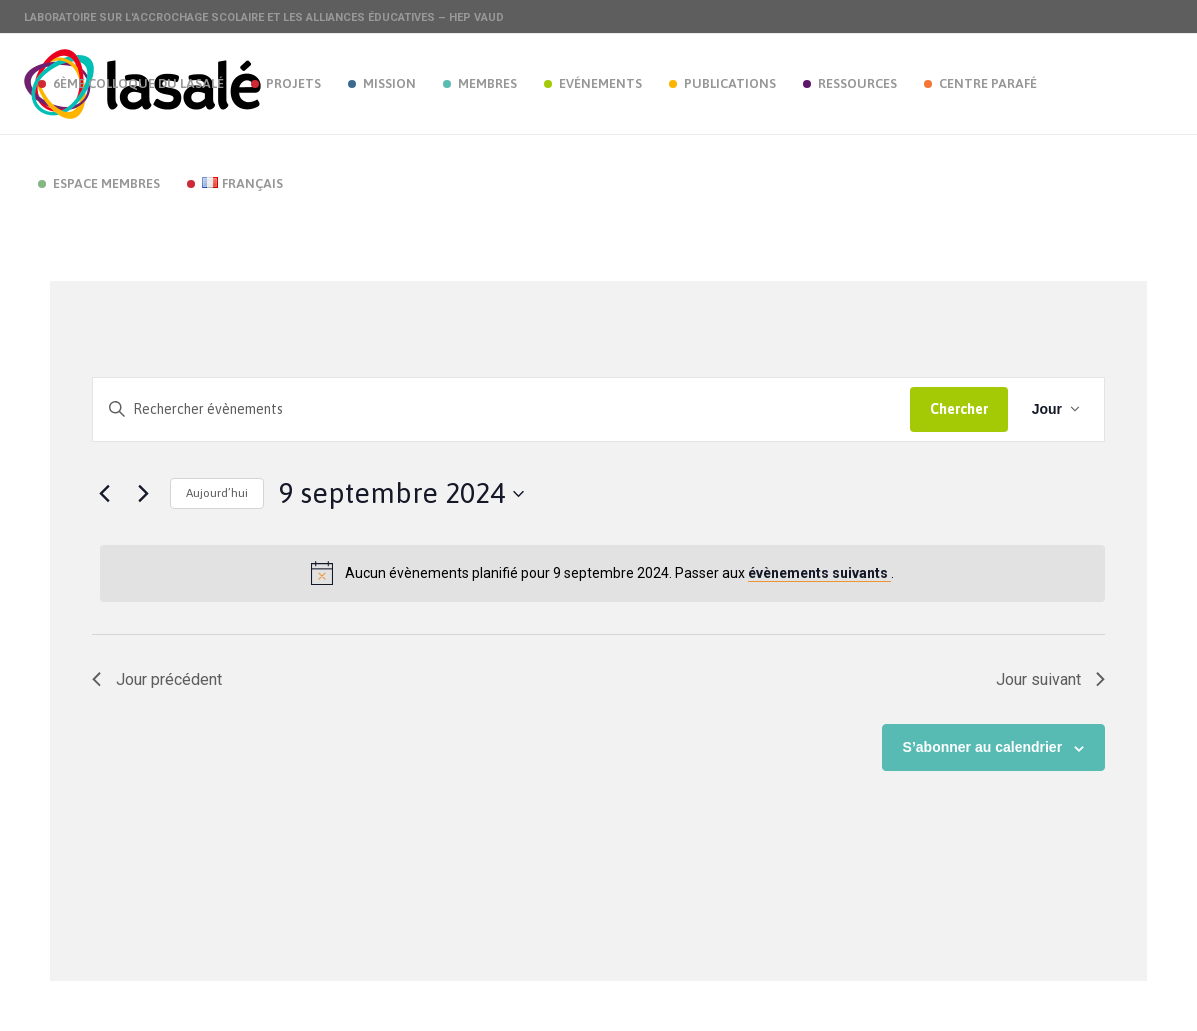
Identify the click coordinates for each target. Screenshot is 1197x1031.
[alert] (602, 573)
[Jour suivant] (143, 494)
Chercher (959, 409)
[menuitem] (130, 84)
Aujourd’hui (217, 493)
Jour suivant (1050, 679)
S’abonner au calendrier (983, 747)
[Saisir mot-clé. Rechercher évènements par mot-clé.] (501, 409)
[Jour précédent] (104, 494)
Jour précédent (157, 679)
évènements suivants (819, 573)
